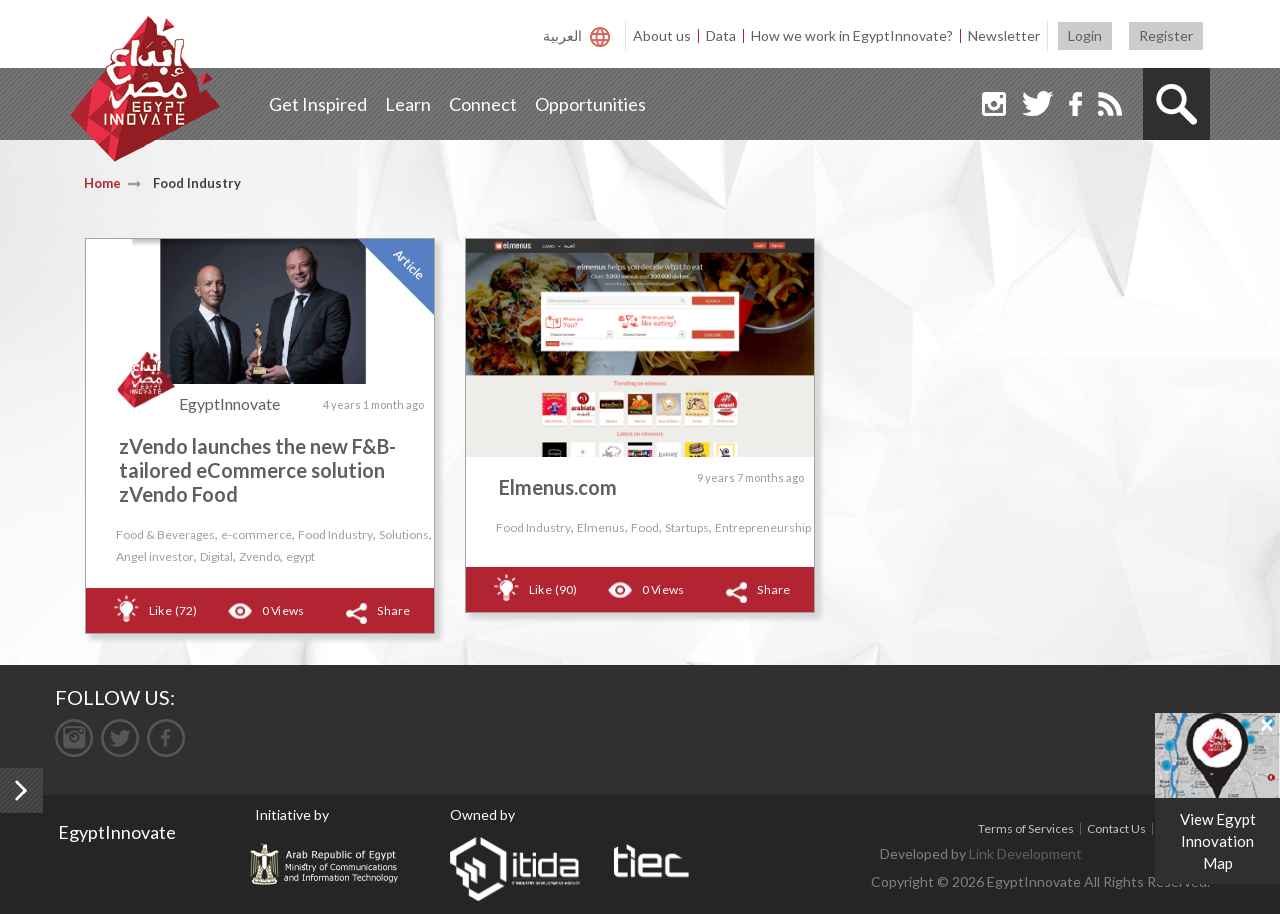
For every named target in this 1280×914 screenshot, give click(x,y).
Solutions (404, 534)
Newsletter (1004, 35)
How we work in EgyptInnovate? (852, 35)
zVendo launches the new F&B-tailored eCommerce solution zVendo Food (257, 470)
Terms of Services (1026, 828)
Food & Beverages (165, 534)
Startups (687, 527)
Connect (483, 104)
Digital (216, 556)
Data (721, 35)
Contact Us (1116, 828)
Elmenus (601, 527)
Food (645, 527)
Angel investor (155, 556)
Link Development (1025, 853)
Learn (408, 104)
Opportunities (590, 104)
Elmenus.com (558, 487)
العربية (562, 35)
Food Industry (335, 534)
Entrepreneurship (763, 527)
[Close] (1267, 724)
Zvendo (259, 556)
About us (662, 35)
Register (1166, 35)
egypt (300, 556)
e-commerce (256, 534)
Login (1085, 35)
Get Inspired (318, 104)
